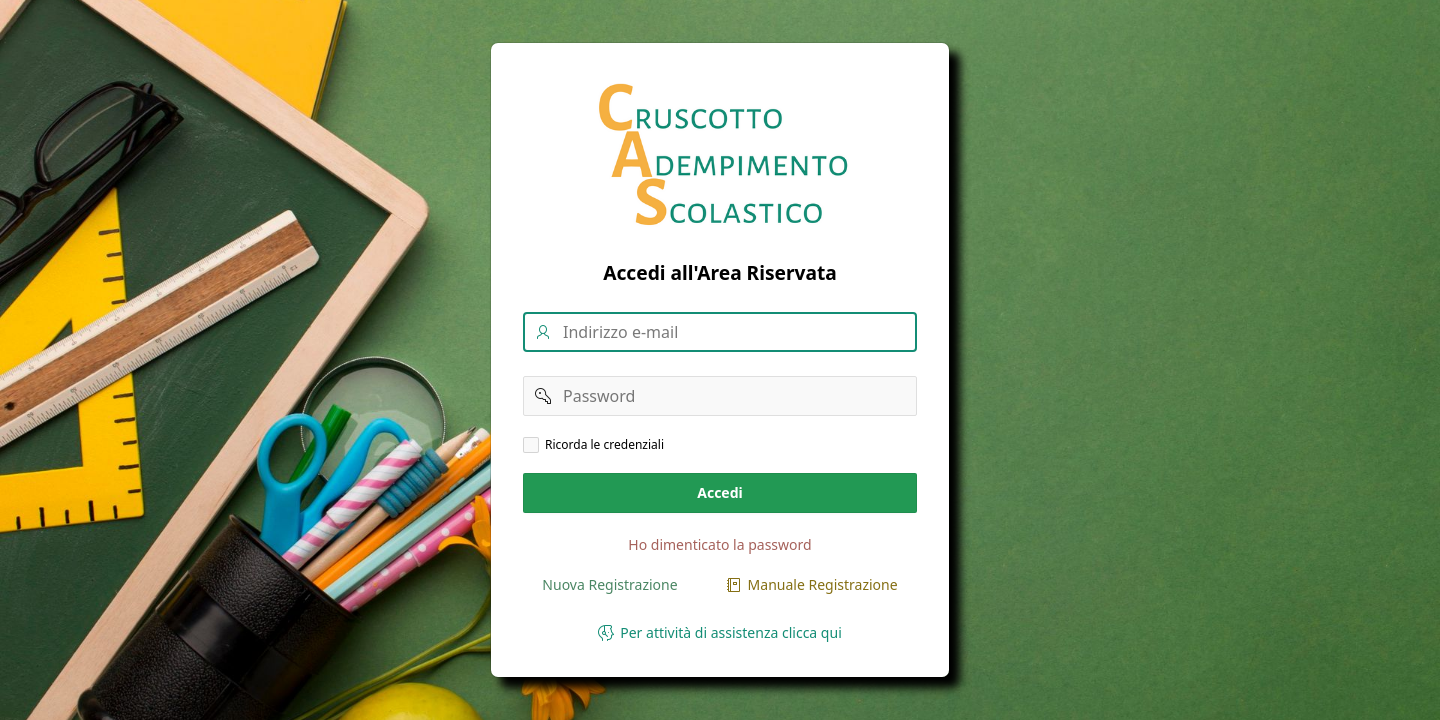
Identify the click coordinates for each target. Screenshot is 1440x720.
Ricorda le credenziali (604, 445)
